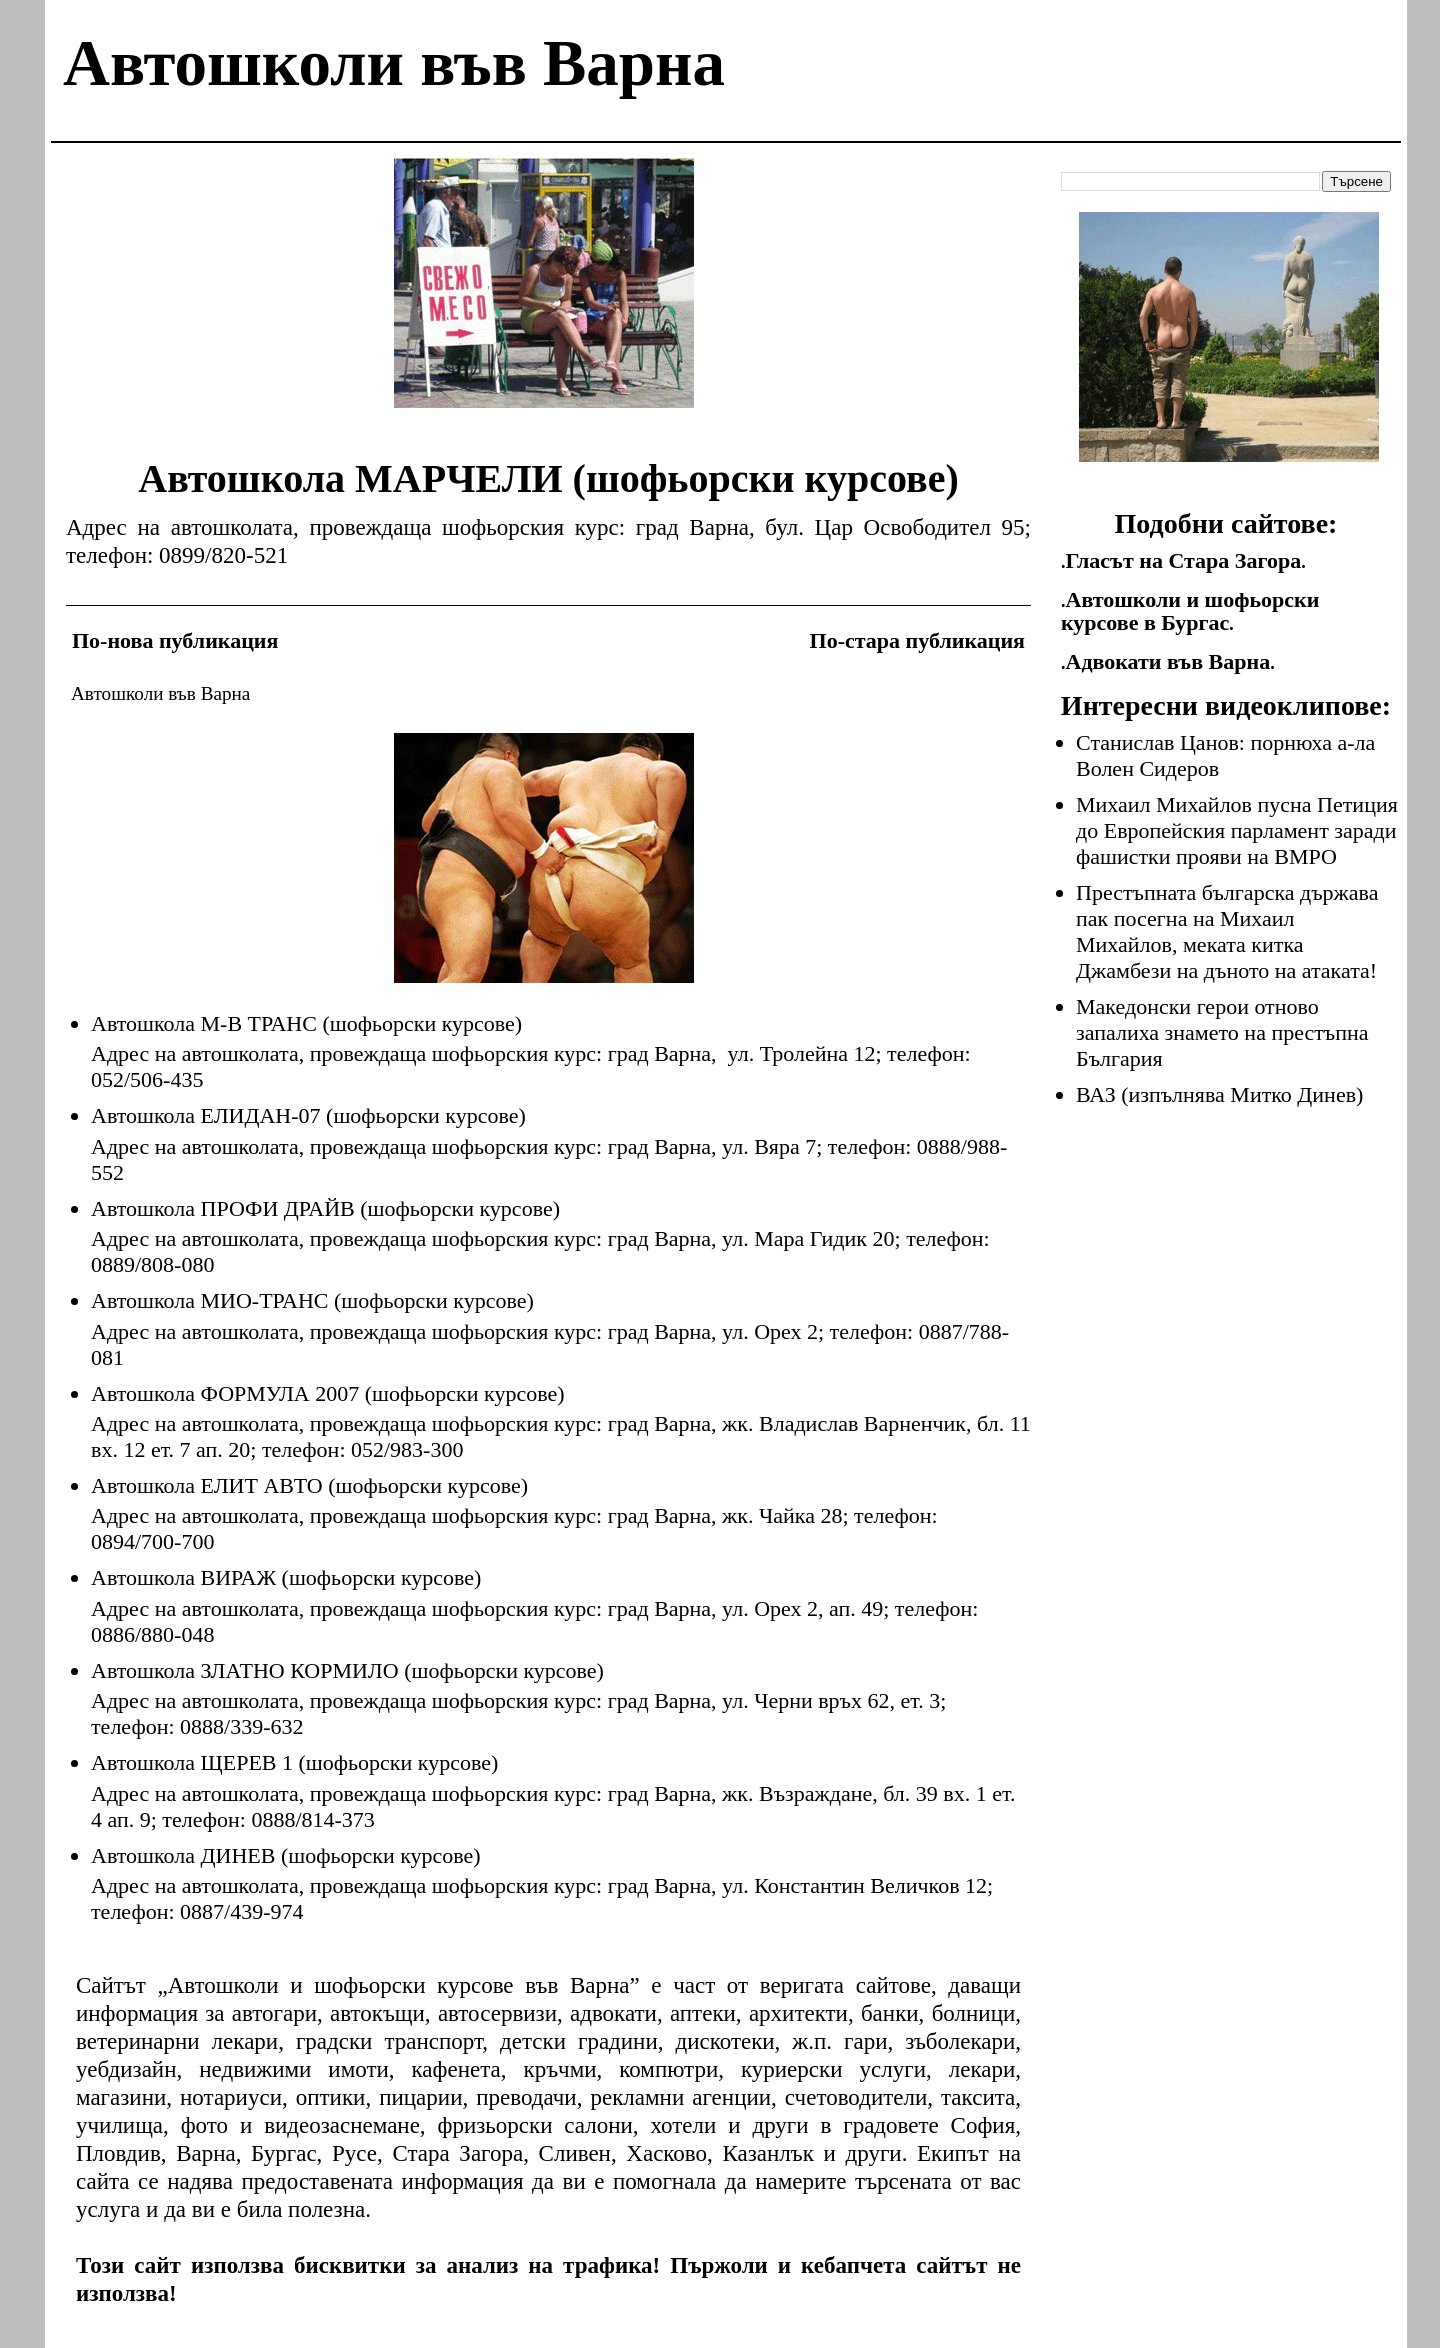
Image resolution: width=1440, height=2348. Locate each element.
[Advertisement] (544, 298)
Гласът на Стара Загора (1184, 560)
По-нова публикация (175, 640)
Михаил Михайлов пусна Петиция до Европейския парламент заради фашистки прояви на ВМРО (1237, 830)
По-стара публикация (917, 640)
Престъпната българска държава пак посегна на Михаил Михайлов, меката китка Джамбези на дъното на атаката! (1227, 931)
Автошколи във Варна (394, 63)
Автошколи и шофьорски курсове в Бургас (1190, 611)
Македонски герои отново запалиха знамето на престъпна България (1222, 1032)
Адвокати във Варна (1168, 661)
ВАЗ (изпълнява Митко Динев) (1219, 1094)
